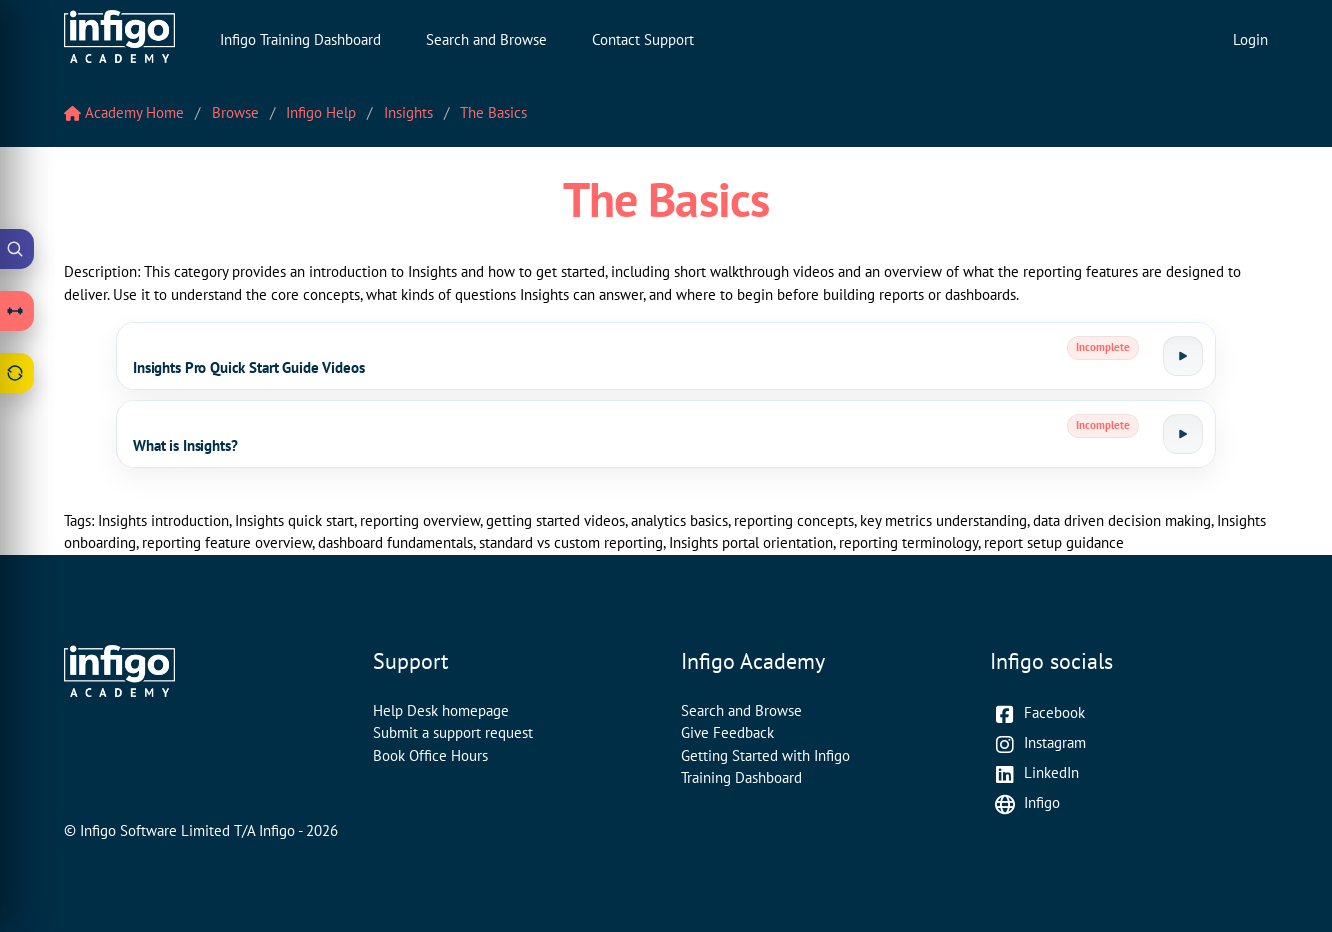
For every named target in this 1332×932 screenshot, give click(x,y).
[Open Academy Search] (17, 249)
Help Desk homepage (441, 710)
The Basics (493, 112)
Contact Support (643, 39)
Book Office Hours (430, 755)
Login (1250, 39)
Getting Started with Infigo (765, 755)
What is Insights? (185, 445)
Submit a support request (453, 732)
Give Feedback (727, 732)
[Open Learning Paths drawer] (17, 311)
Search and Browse (486, 39)
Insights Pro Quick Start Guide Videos (248, 367)
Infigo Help (321, 112)
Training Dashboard (741, 777)
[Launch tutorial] (1183, 356)
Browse (235, 112)
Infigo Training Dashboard (300, 39)
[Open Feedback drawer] (17, 373)
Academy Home (124, 112)
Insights (408, 112)
